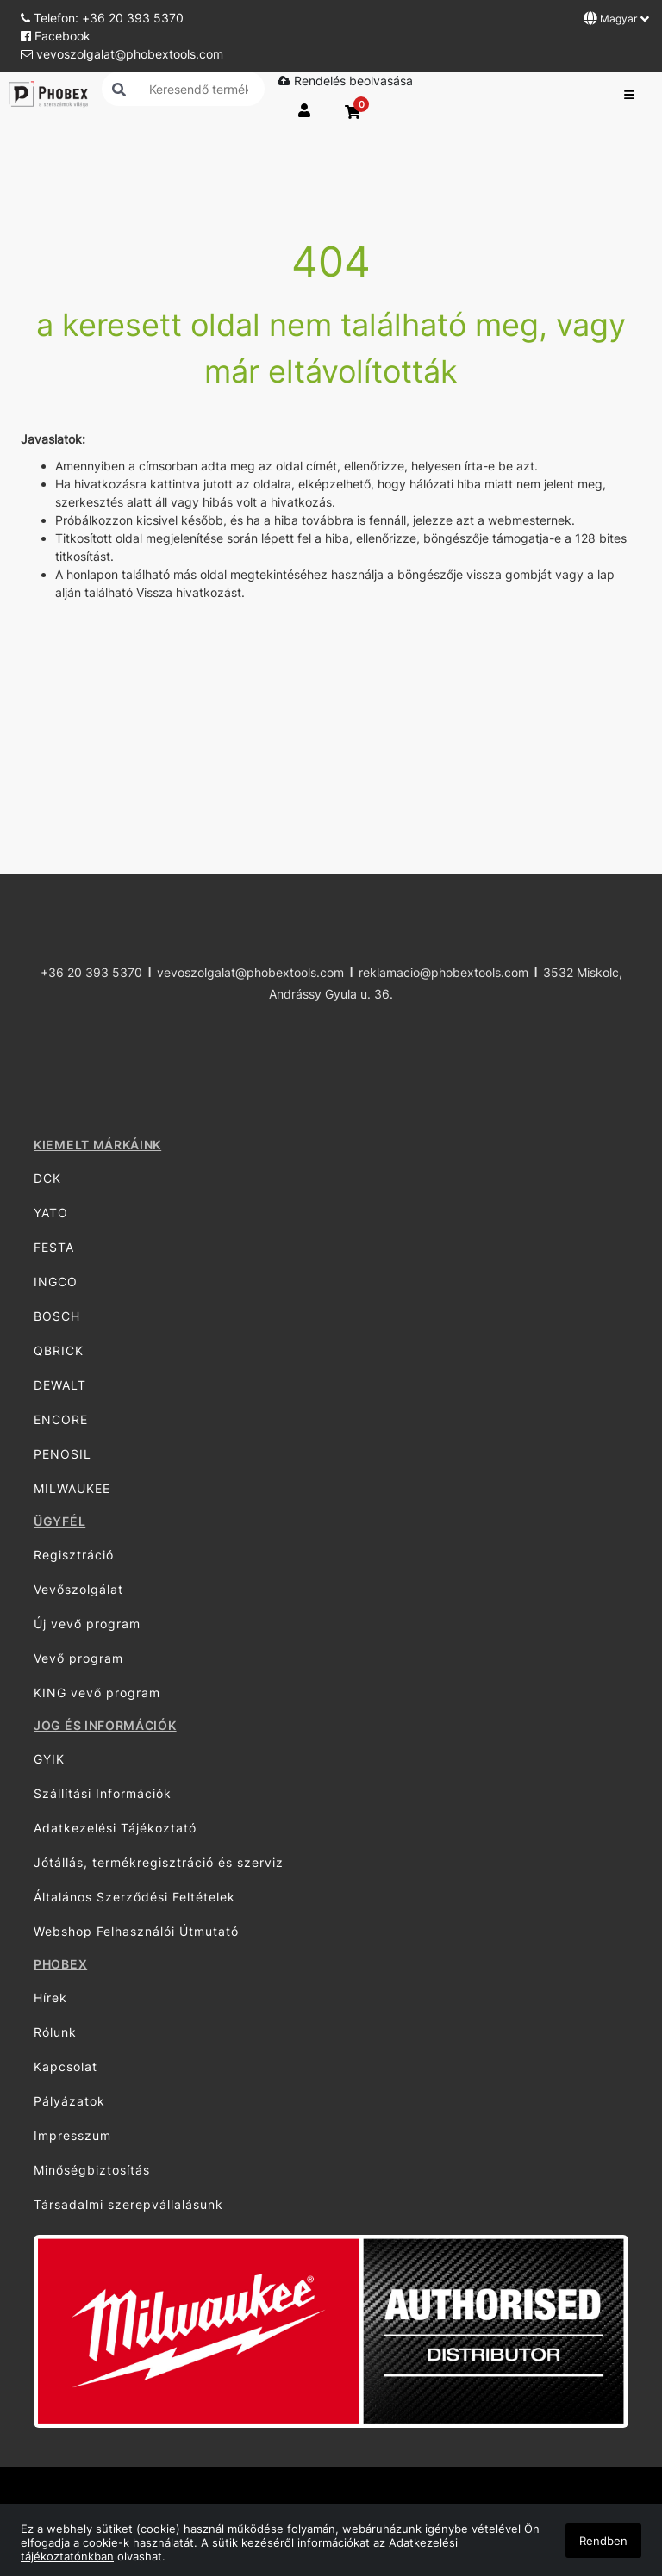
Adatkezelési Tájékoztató (115, 1827)
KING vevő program (97, 1692)
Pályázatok (69, 2101)
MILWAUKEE (72, 1488)
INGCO (56, 1281)
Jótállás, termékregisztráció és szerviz (159, 1862)
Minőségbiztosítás (92, 2169)
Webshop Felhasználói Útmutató (136, 1931)
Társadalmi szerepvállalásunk (128, 2204)
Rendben (603, 2541)
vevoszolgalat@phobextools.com (122, 54)
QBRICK (59, 1350)
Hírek (50, 1997)
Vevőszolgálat (78, 1589)
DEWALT (60, 1385)
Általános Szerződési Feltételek (134, 1896)
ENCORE (61, 1419)
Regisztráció (74, 1554)
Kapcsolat (65, 2066)
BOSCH (57, 1316)
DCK (47, 1178)
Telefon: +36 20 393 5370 (102, 17)
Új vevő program (87, 1623)
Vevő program (78, 1658)
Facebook (56, 35)
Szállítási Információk (103, 1793)
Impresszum (72, 2135)
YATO (51, 1212)
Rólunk (55, 2032)
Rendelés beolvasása (345, 80)
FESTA (54, 1247)
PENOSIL (62, 1454)
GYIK (49, 1759)
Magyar (616, 18)
